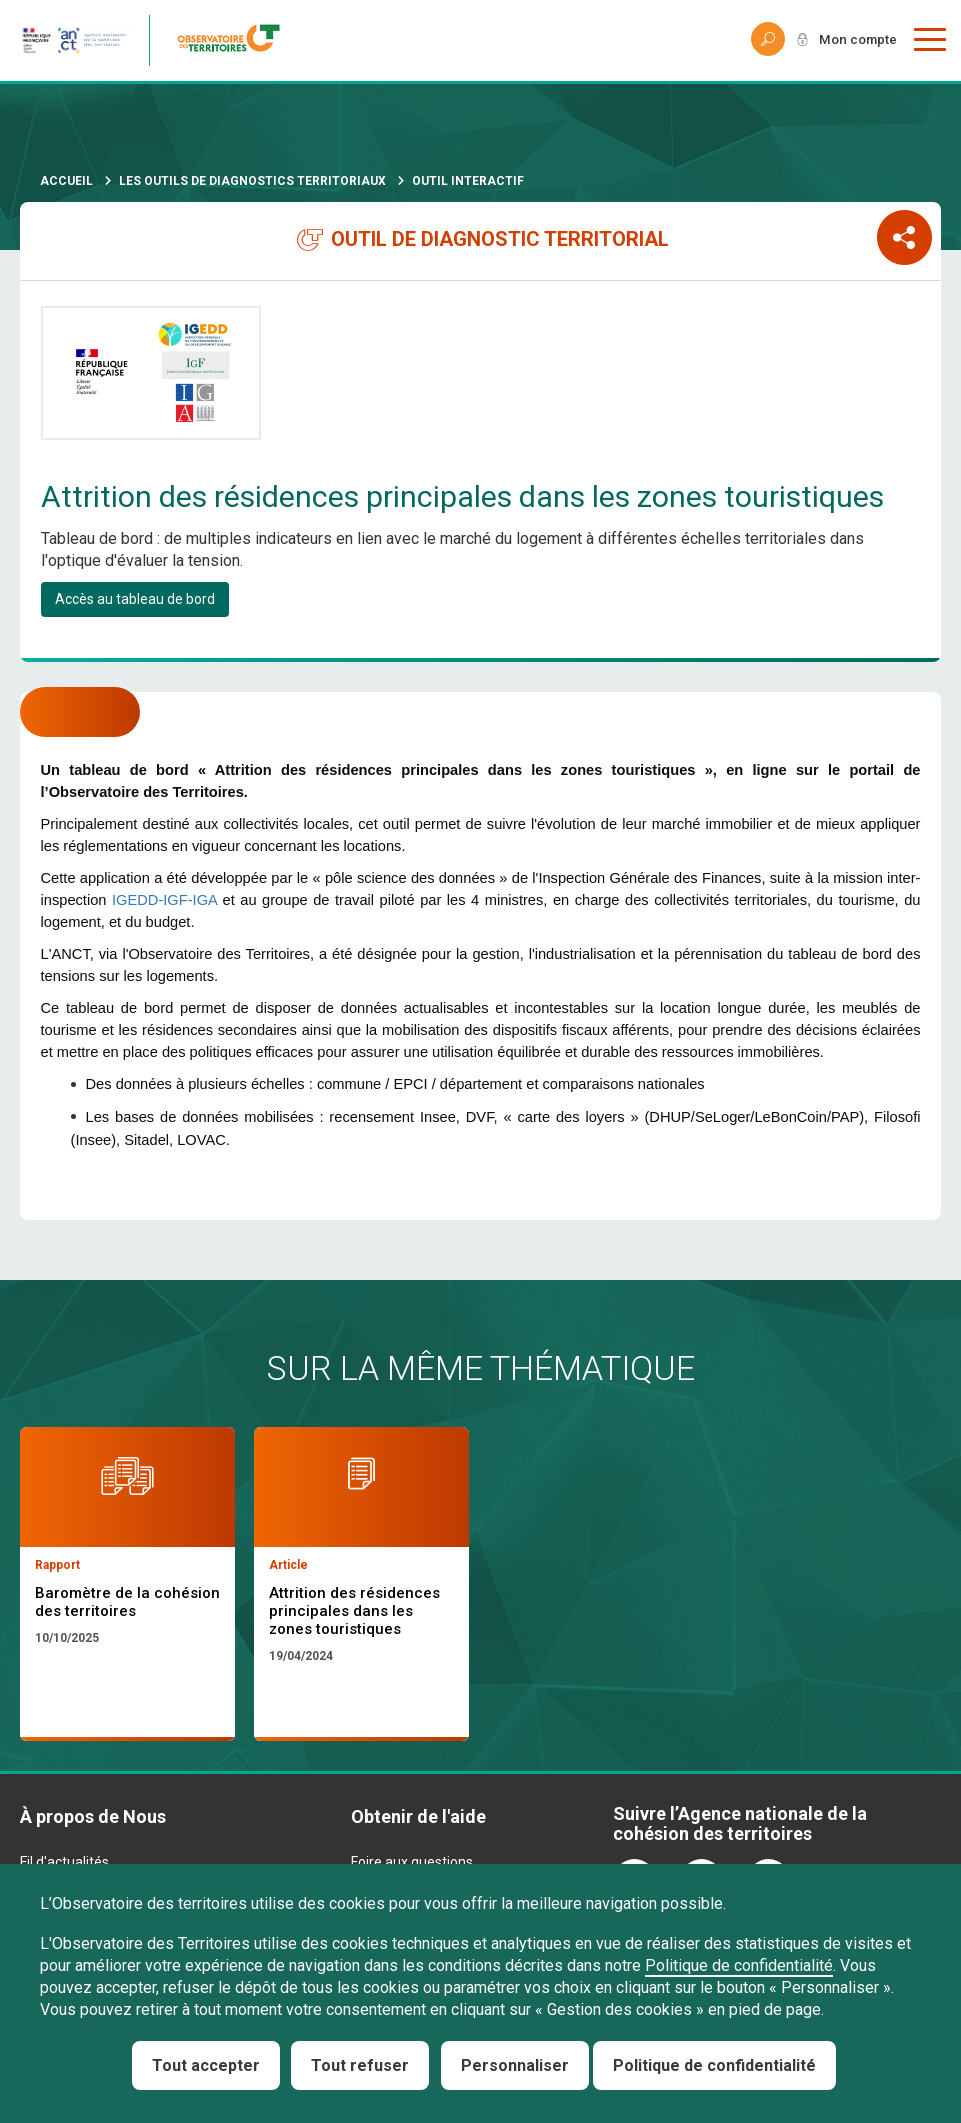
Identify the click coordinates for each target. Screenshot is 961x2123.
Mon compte (855, 40)
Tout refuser (360, 2065)
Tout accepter (206, 2065)
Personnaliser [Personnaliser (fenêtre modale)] (515, 2065)
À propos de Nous (93, 1817)
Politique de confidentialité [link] (714, 2065)
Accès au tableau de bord (135, 599)
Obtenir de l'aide (418, 1817)
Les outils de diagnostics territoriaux (252, 181)
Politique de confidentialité (739, 1965)
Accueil (66, 181)
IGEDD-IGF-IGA (164, 900)
